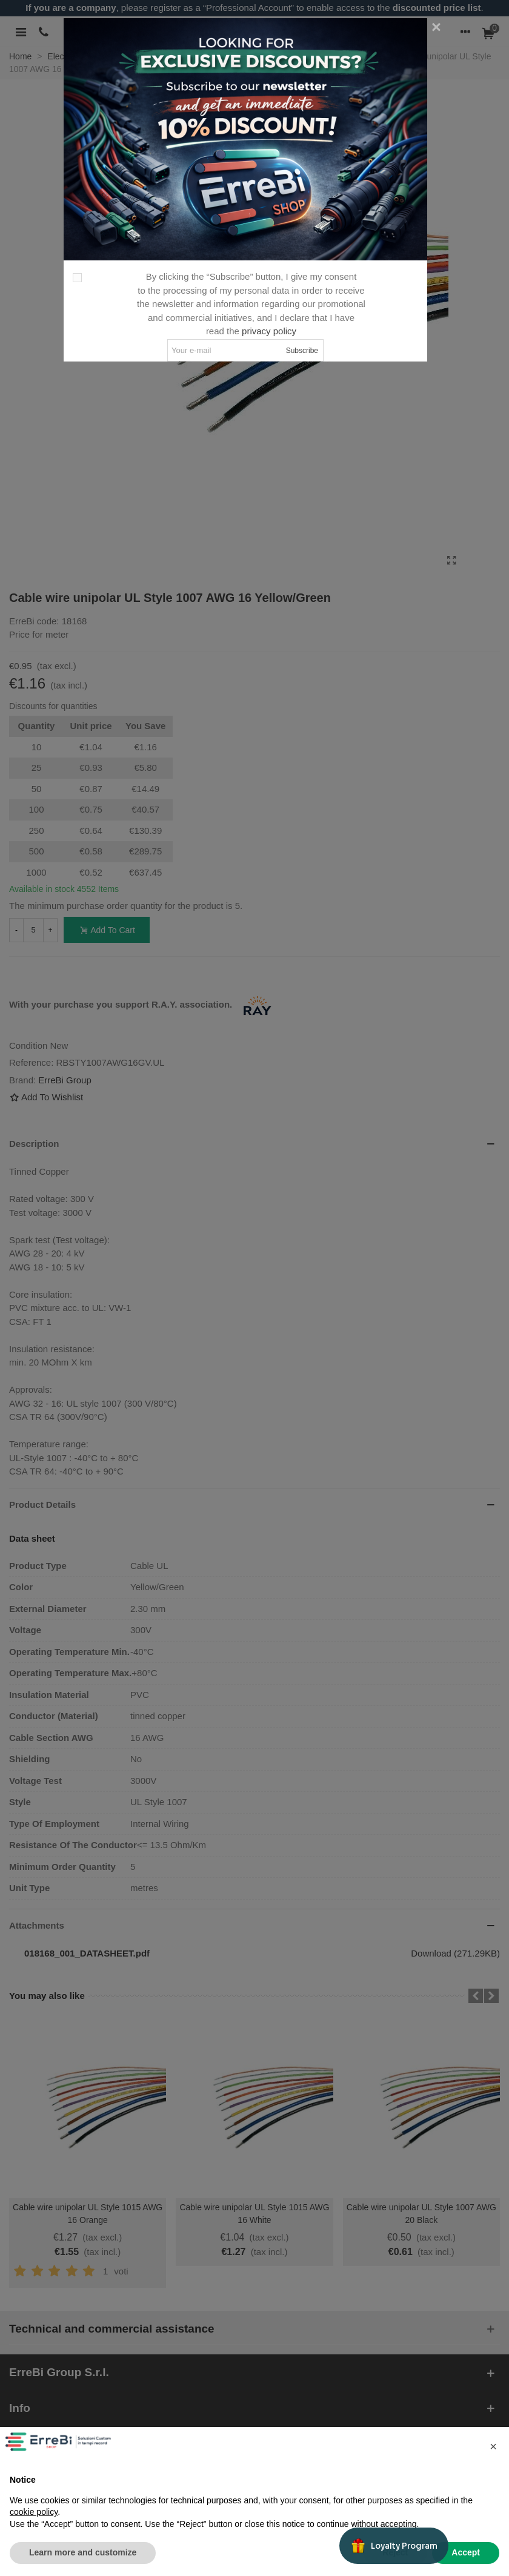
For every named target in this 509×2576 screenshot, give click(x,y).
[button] (493, 2446)
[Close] (436, 27)
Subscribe (302, 350)
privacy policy (269, 331)
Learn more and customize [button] (82, 2552)
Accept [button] (465, 2552)
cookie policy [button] (34, 2512)
